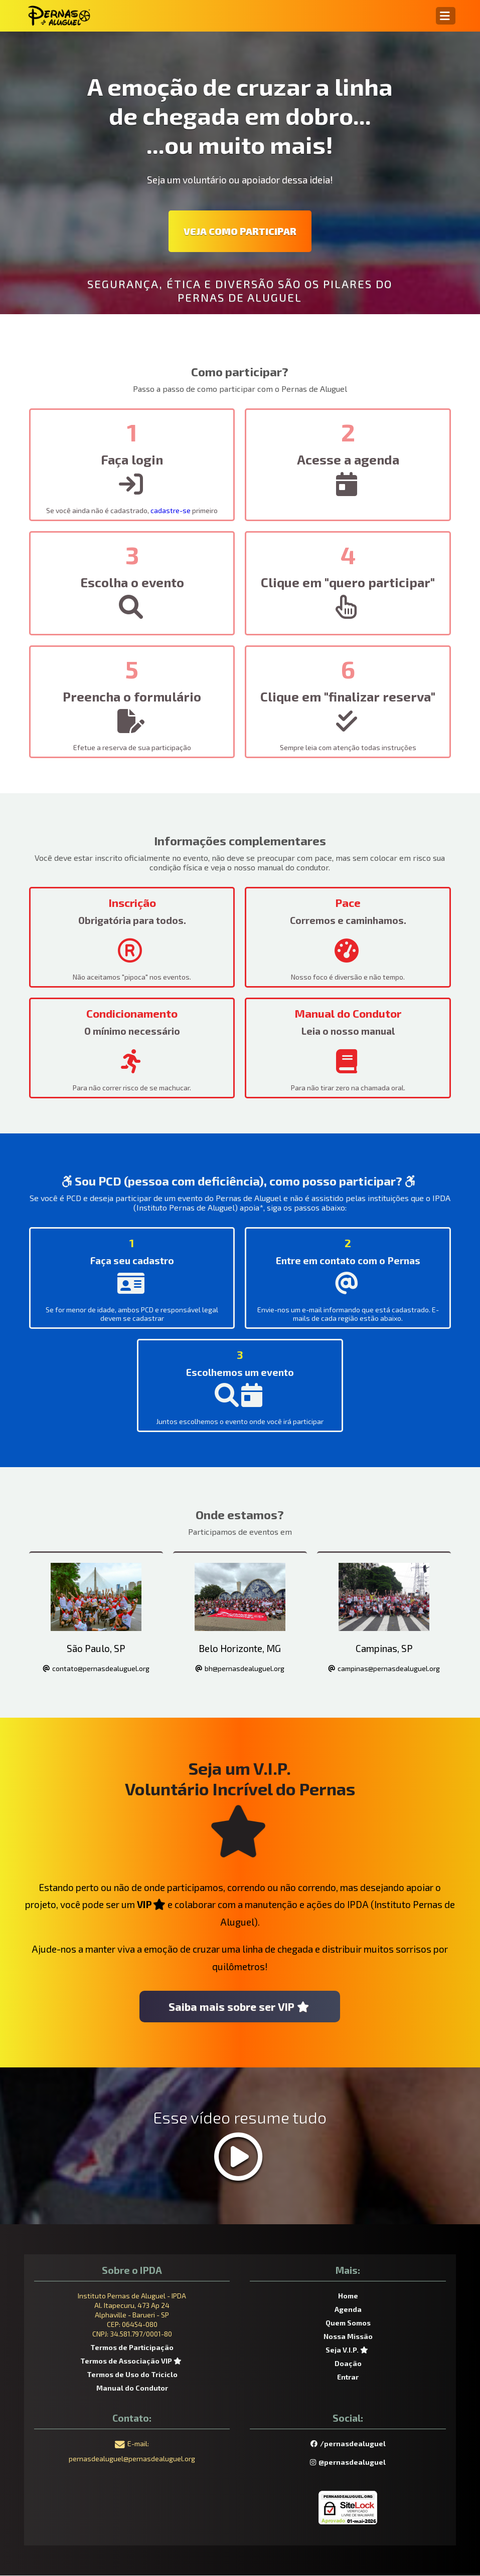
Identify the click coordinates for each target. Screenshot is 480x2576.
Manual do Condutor (132, 2388)
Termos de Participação (132, 2348)
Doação (348, 2364)
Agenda (348, 2309)
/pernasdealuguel (348, 2444)
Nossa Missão (348, 2336)
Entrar (348, 2377)
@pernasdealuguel (348, 2462)
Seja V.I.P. (348, 2350)
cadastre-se (170, 510)
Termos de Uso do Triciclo (132, 2375)
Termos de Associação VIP (132, 2361)
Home (348, 2296)
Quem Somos (348, 2323)
